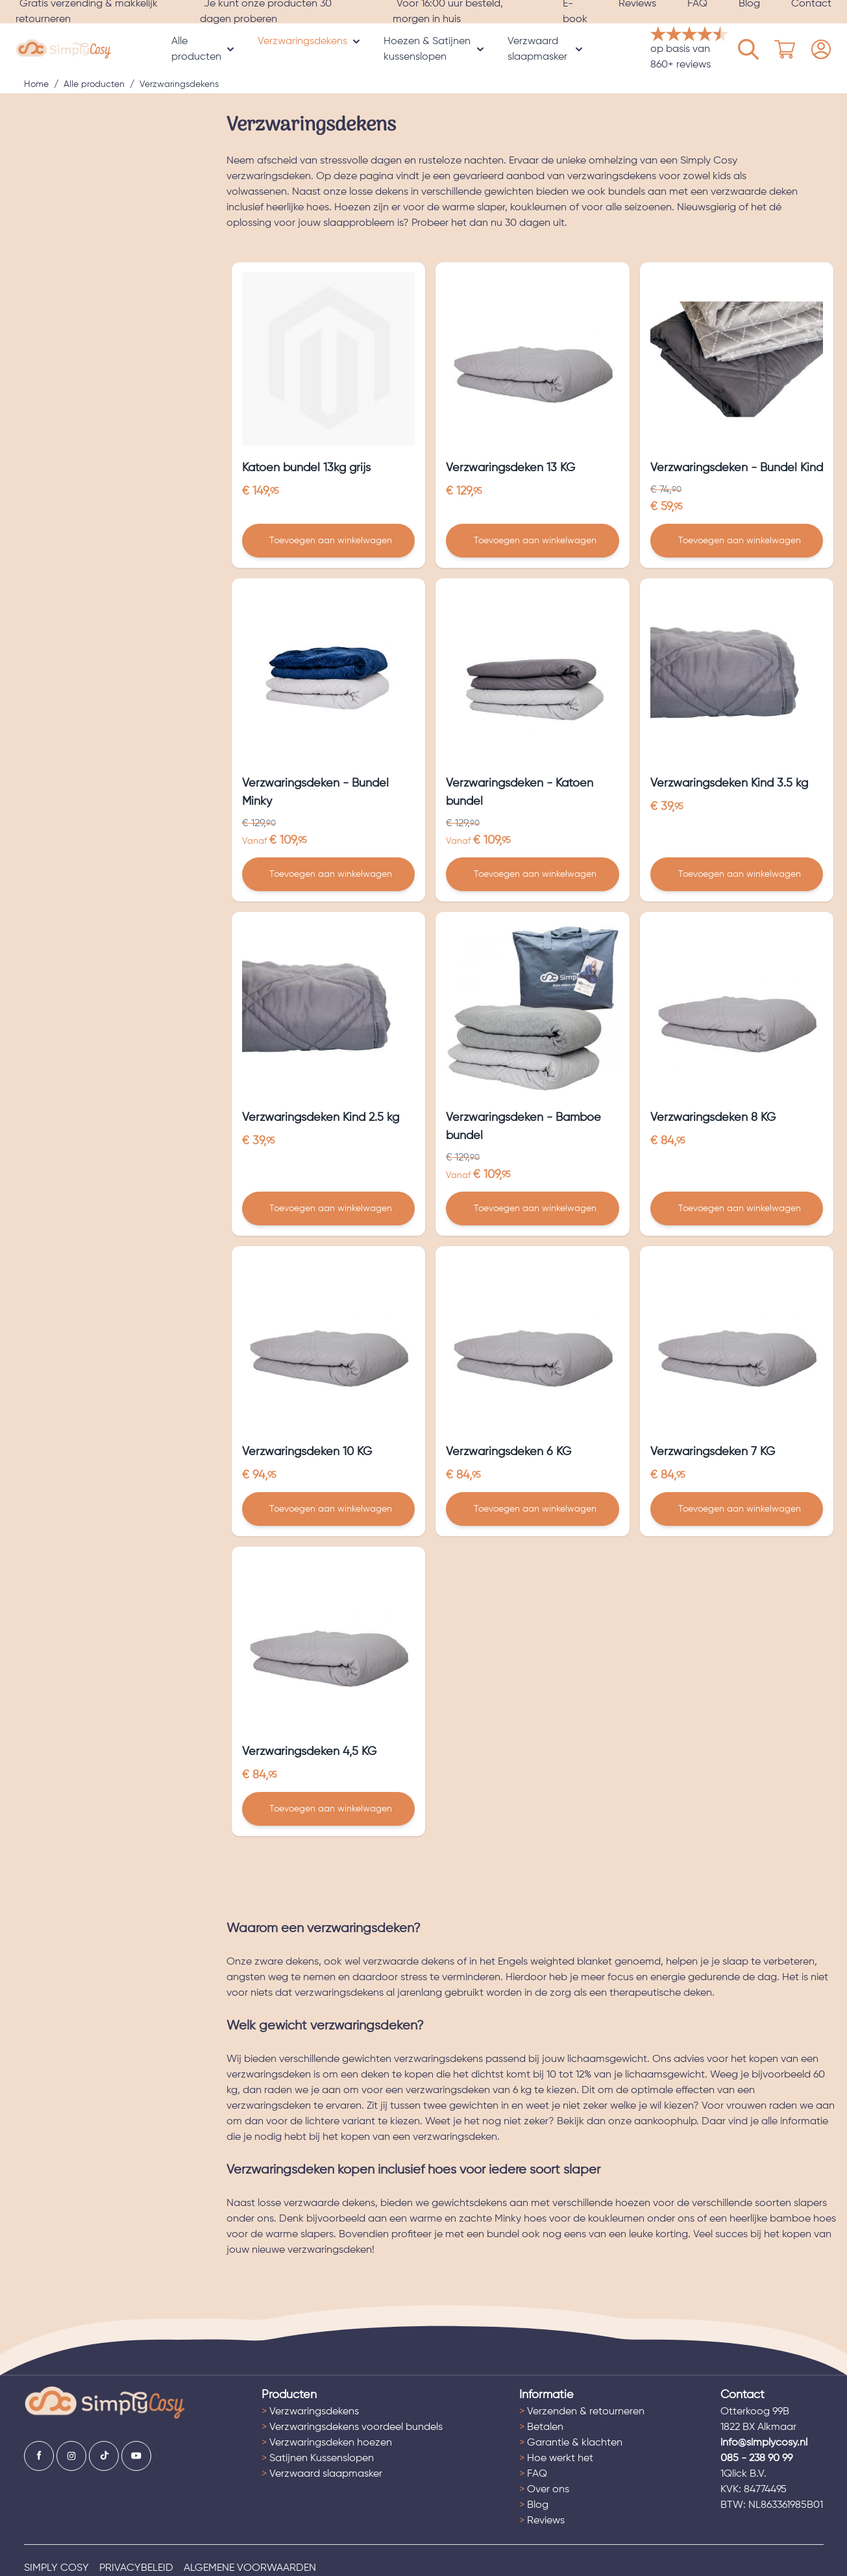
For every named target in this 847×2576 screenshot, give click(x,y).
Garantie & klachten (570, 2443)
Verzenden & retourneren (581, 2412)
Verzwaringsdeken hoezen (327, 2443)
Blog (533, 2505)
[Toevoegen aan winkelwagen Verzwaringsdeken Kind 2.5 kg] (328, 1208)
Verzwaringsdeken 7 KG (712, 1452)
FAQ (533, 2474)
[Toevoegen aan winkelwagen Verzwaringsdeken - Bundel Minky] (328, 874)
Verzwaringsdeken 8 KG (713, 1117)
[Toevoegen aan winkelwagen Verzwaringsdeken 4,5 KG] (328, 1809)
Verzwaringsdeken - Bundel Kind (736, 468)
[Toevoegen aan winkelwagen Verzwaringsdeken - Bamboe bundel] (532, 1208)
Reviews (542, 2521)
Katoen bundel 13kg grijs (306, 468)
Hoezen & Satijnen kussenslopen (427, 49)
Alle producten (196, 49)
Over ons (544, 2489)
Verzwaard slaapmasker (537, 49)
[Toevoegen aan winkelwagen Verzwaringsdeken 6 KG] (532, 1509)
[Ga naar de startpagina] (105, 2403)
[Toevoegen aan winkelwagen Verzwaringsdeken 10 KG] (328, 1509)
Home (36, 84)
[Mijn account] (748, 49)
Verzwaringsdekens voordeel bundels (352, 2427)
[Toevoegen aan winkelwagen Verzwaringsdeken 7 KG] (737, 1509)
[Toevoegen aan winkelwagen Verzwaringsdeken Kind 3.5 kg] (737, 874)
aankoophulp (665, 2121)
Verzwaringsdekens (302, 41)
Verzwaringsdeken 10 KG (307, 1452)
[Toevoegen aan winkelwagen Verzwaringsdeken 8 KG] (737, 1208)
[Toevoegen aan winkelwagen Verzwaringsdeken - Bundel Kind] (737, 541)
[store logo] (64, 49)
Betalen (541, 2427)
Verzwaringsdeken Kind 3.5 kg (729, 783)
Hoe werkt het (556, 2458)
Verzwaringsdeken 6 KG (508, 1452)
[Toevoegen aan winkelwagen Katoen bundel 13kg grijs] (328, 541)
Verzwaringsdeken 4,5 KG (309, 1752)
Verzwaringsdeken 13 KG (510, 468)
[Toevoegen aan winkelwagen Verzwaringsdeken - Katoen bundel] (532, 874)
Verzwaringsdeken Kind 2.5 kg (320, 1117)
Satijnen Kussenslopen (318, 2458)
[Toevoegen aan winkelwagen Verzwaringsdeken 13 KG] (532, 541)
